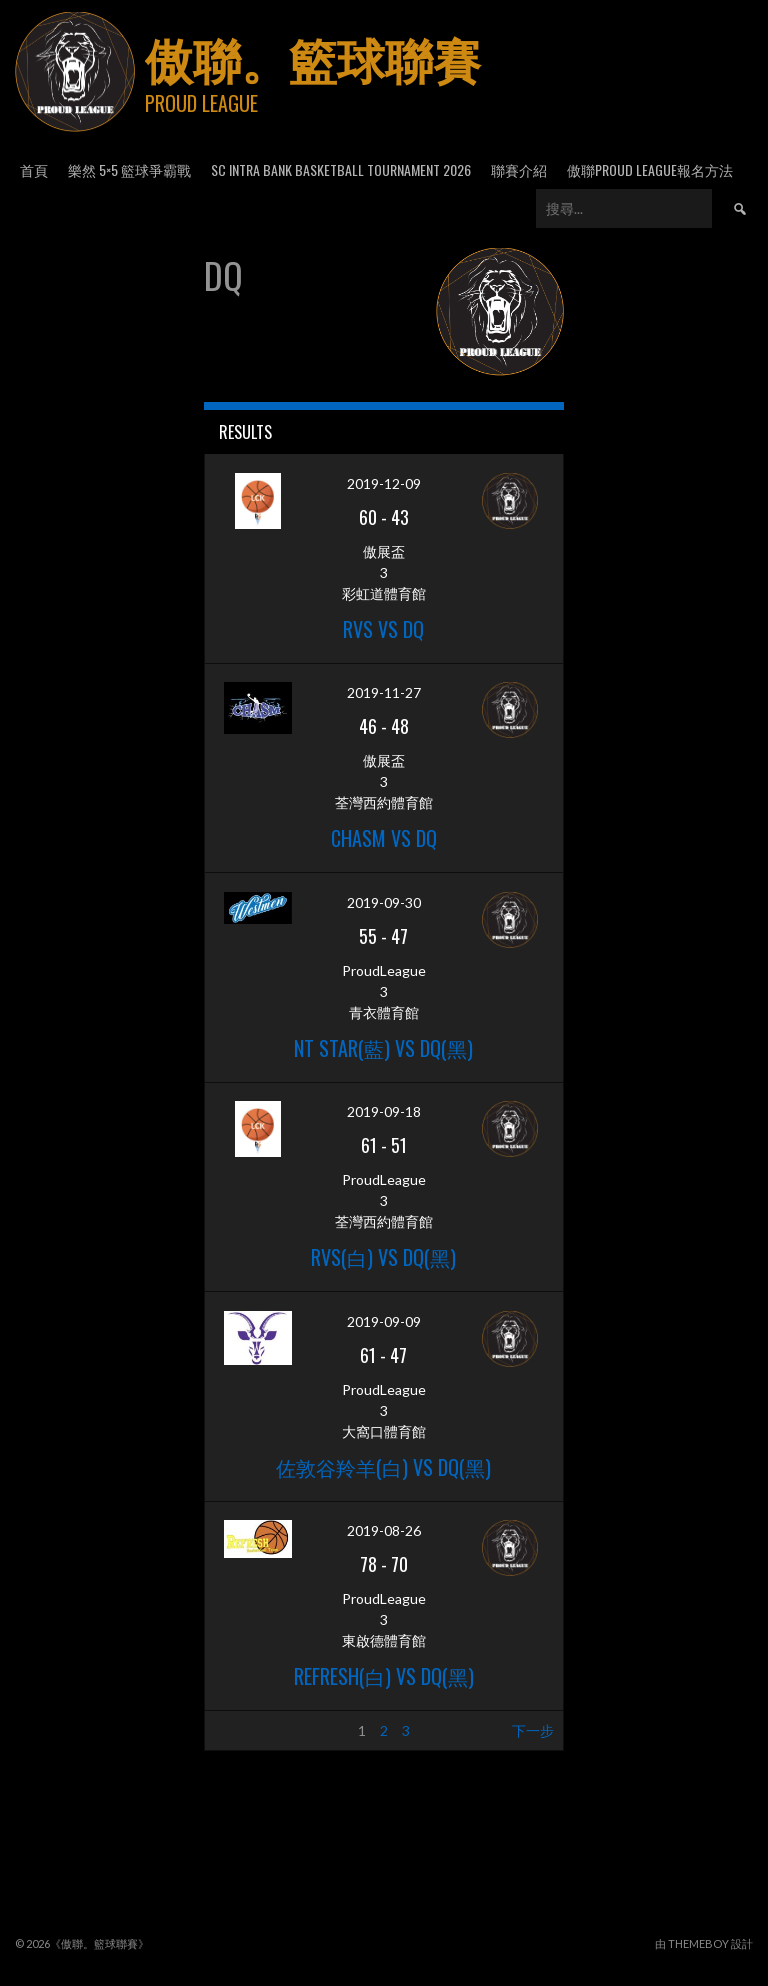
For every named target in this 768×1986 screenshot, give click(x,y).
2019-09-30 (384, 902)
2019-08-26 (384, 1530)
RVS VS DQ (383, 629)
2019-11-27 (384, 692)
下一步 (533, 1730)
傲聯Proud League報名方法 (650, 169)
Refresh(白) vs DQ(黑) (384, 1676)
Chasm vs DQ (384, 838)
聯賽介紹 (519, 169)
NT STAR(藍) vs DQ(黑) (383, 1048)
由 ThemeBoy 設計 (704, 1943)
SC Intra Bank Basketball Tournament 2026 (341, 169)
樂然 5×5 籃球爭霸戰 (129, 169)
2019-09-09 (384, 1321)
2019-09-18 (384, 1111)
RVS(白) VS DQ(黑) (383, 1257)
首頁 (34, 169)
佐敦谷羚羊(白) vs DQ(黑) (383, 1467)
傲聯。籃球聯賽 (313, 57)
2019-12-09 (384, 483)
